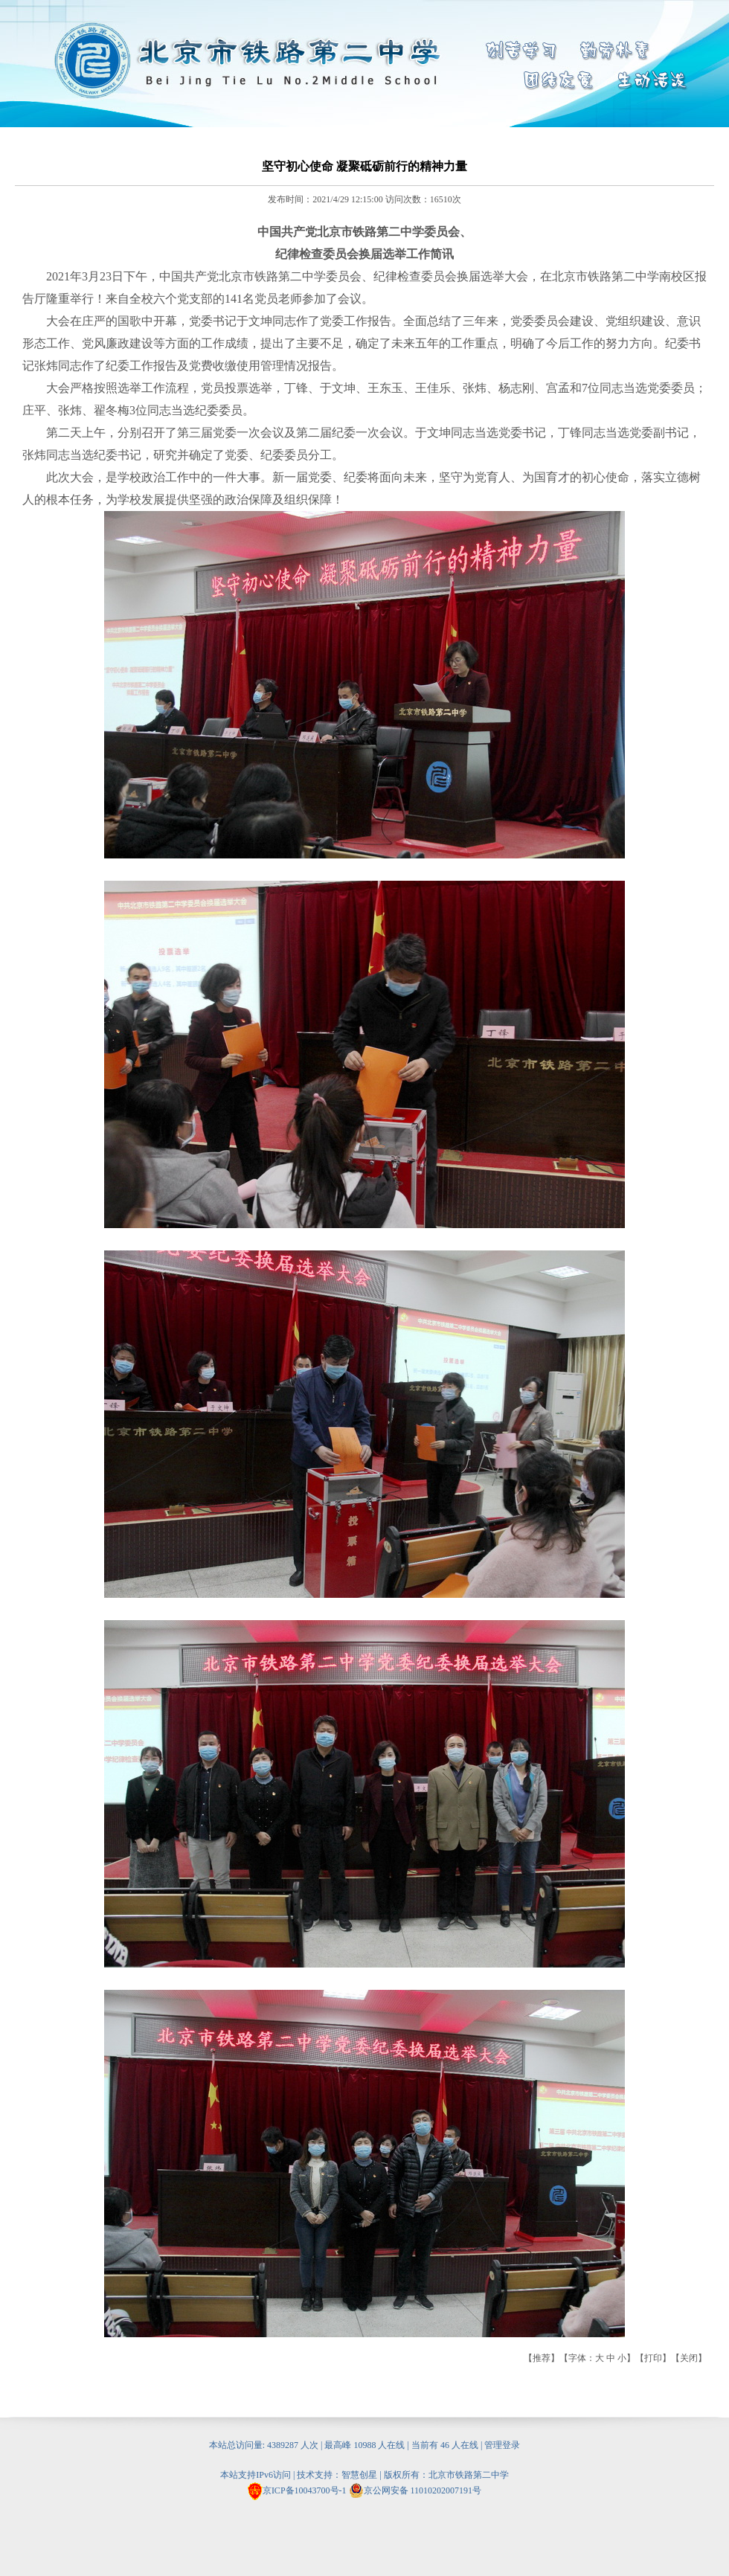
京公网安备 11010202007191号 (415, 2490)
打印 (653, 2358)
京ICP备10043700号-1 (305, 2490)
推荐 (541, 2358)
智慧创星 (359, 2475)
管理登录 (502, 2445)
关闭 (689, 2358)
